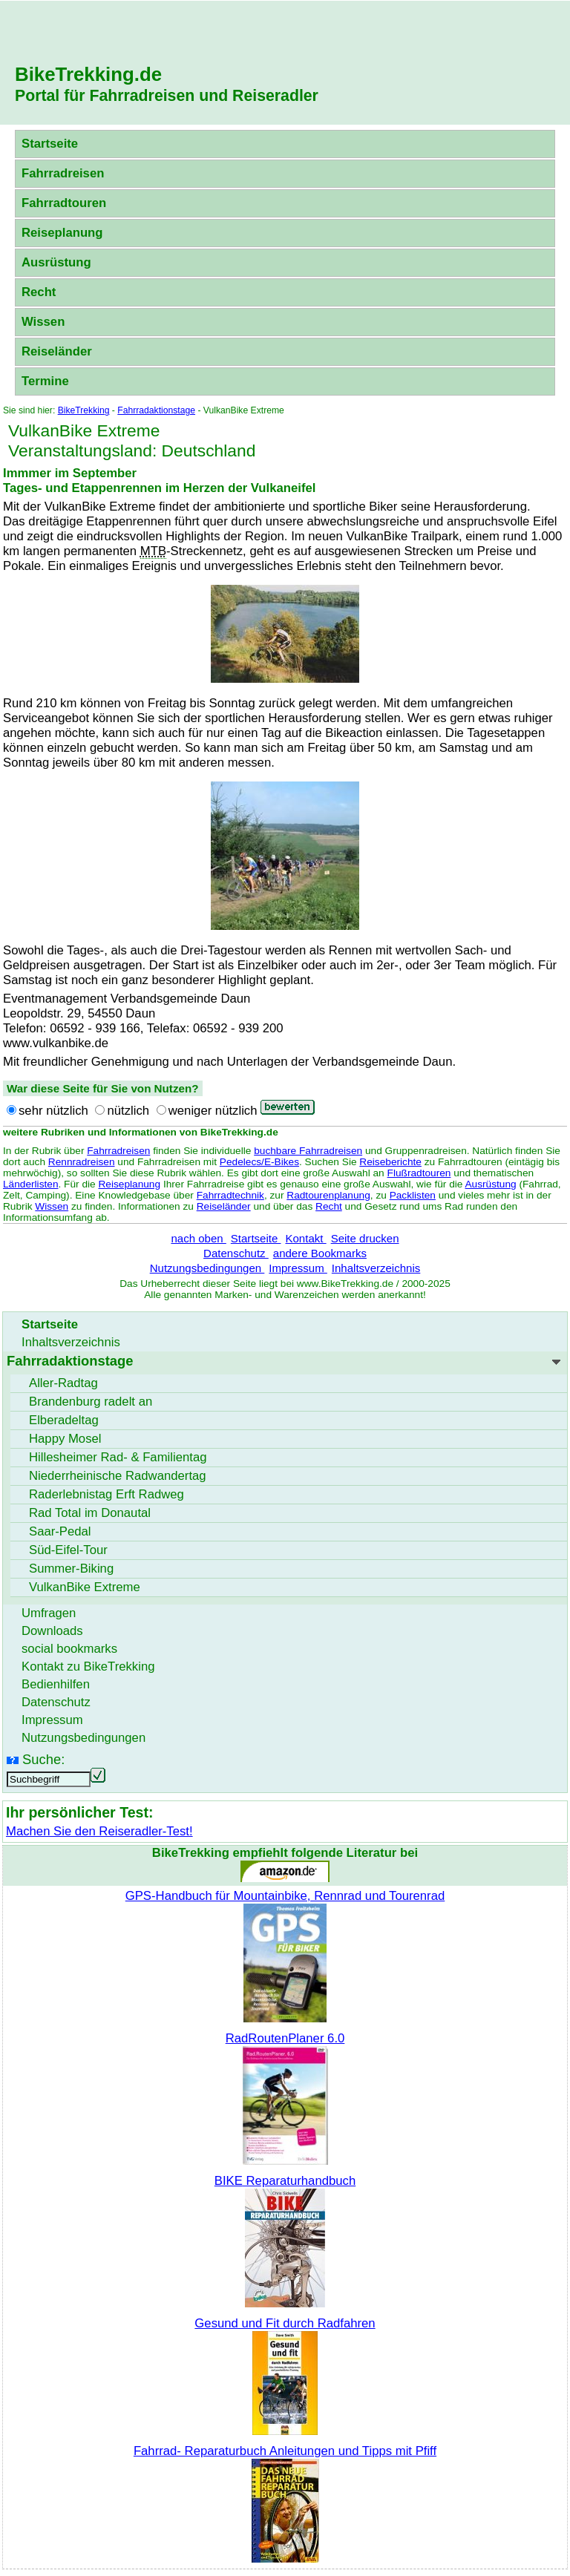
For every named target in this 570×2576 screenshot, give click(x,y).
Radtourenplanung (328, 1195)
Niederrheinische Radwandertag (117, 1476)
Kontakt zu (88, 1666)
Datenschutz (236, 1253)
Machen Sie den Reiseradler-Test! (99, 1831)
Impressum (298, 1268)
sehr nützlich (53, 1111)
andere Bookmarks (320, 1253)
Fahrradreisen (63, 173)
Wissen (43, 322)
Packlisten (413, 1195)
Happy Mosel (65, 1439)
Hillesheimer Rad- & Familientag (118, 1457)
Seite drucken (365, 1238)
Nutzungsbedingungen (207, 1268)
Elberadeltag (64, 1420)
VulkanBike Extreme (84, 1587)
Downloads (52, 1631)
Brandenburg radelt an (90, 1401)
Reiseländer (57, 351)
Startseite (50, 144)
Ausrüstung (56, 262)
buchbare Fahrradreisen (308, 1150)
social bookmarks (69, 1649)
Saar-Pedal (60, 1531)
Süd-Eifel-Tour (68, 1550)
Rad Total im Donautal (90, 1513)
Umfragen (49, 1613)
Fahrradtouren (64, 203)
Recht (39, 292)
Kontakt (305, 1238)
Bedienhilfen (56, 1684)
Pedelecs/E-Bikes (259, 1161)
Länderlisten (31, 1184)
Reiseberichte (390, 1161)
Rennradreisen (81, 1161)
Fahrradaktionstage (156, 410)
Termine (45, 381)
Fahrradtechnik (230, 1195)
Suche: (43, 1759)
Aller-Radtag (63, 1383)
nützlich (128, 1111)
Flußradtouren (419, 1173)
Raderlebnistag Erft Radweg (106, 1494)
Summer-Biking (71, 1568)
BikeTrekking (84, 410)
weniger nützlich (213, 1111)
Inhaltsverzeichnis (376, 1268)
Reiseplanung (62, 233)
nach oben (198, 1238)
